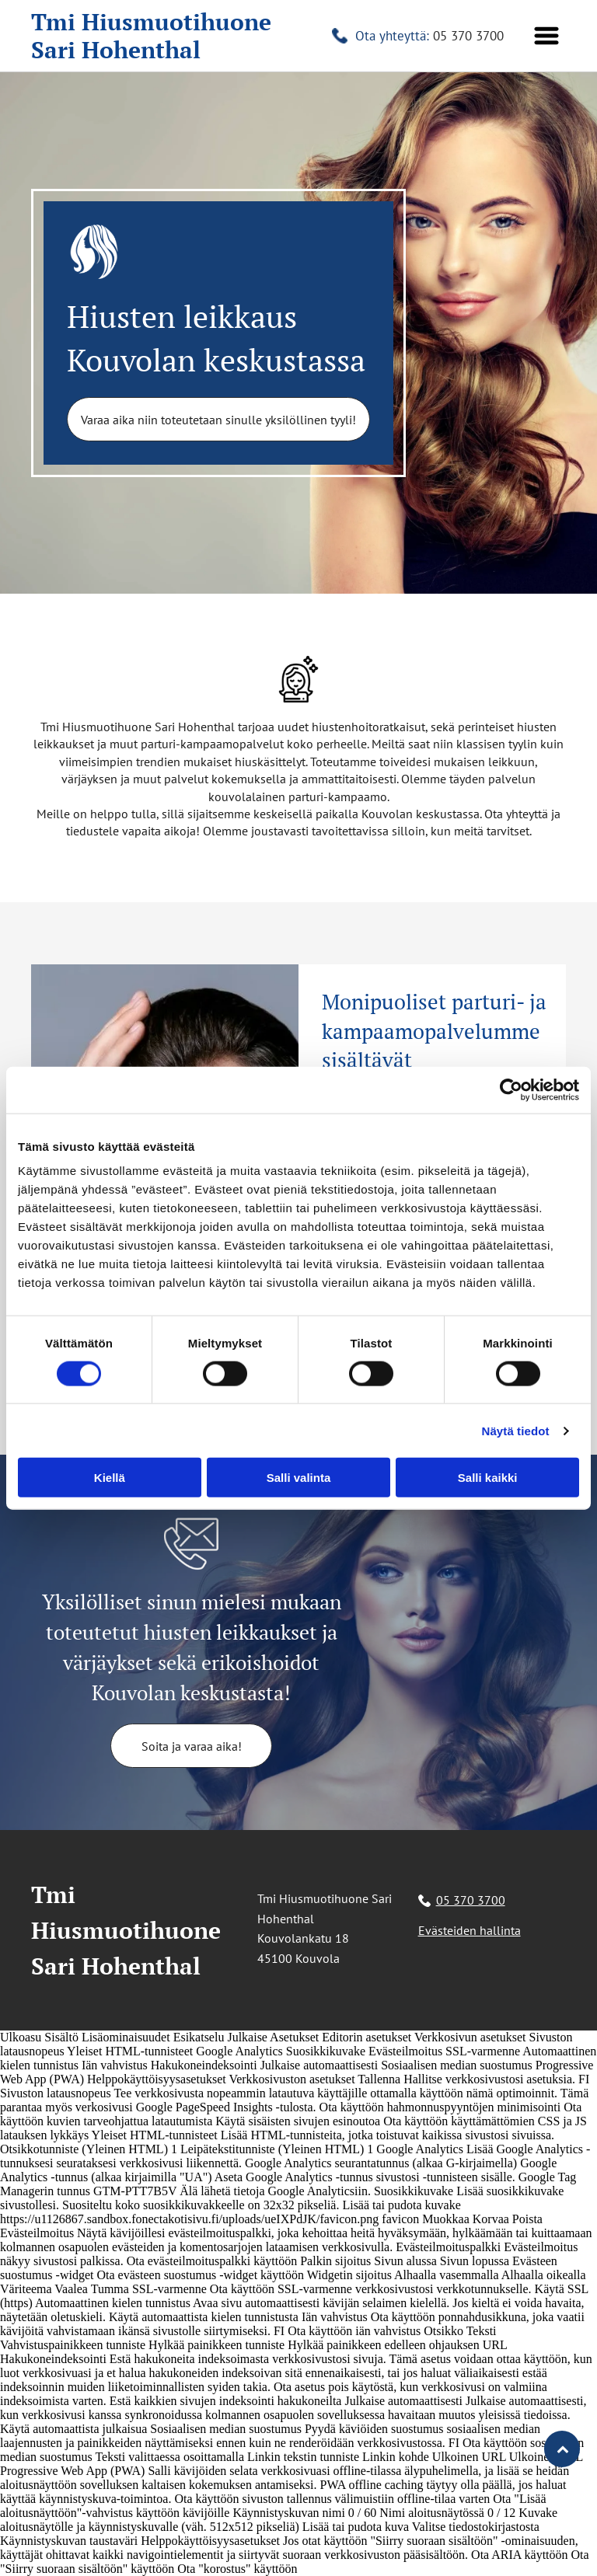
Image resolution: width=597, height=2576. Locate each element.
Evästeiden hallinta (469, 1930)
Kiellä (109, 1477)
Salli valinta (299, 1477)
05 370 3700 (468, 35)
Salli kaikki (488, 1477)
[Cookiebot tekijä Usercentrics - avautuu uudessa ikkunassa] (511, 1089)
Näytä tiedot (516, 1431)
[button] (546, 35)
